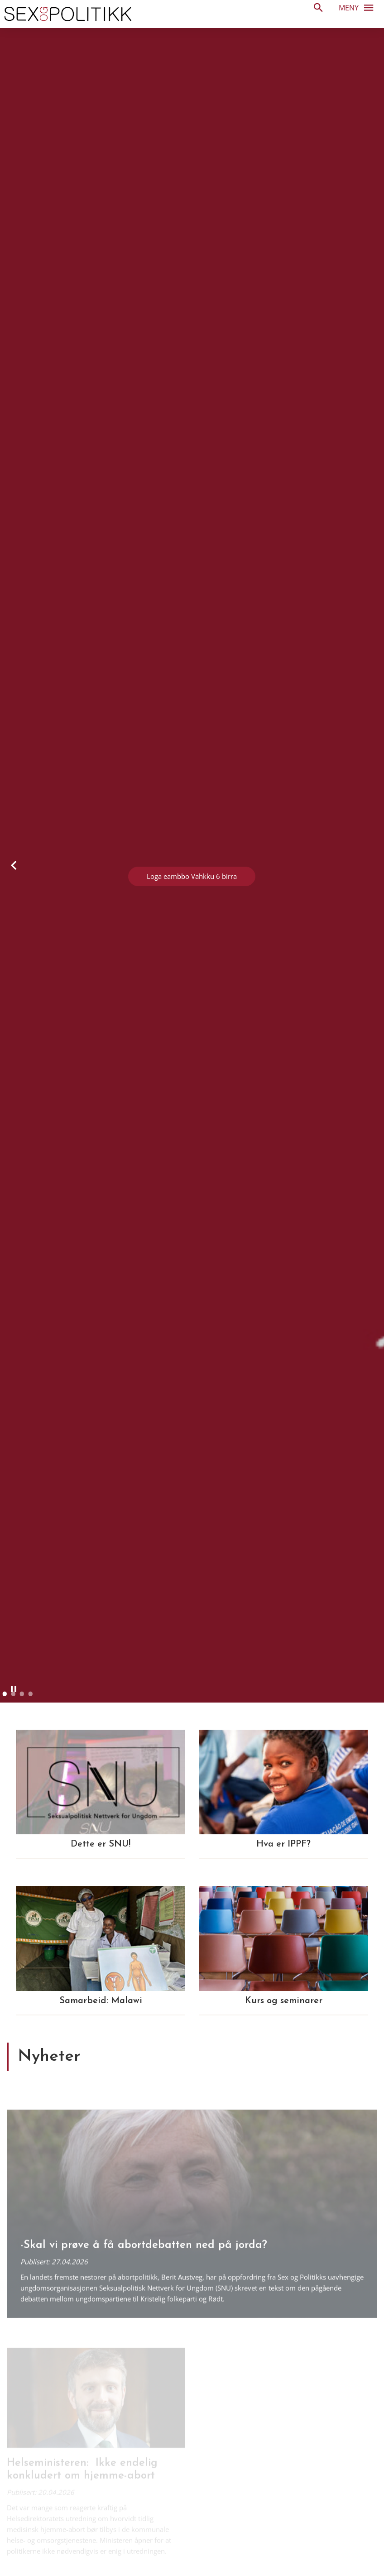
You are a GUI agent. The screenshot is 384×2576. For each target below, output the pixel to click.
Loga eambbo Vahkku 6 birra (192, 876)
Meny (359, 7)
